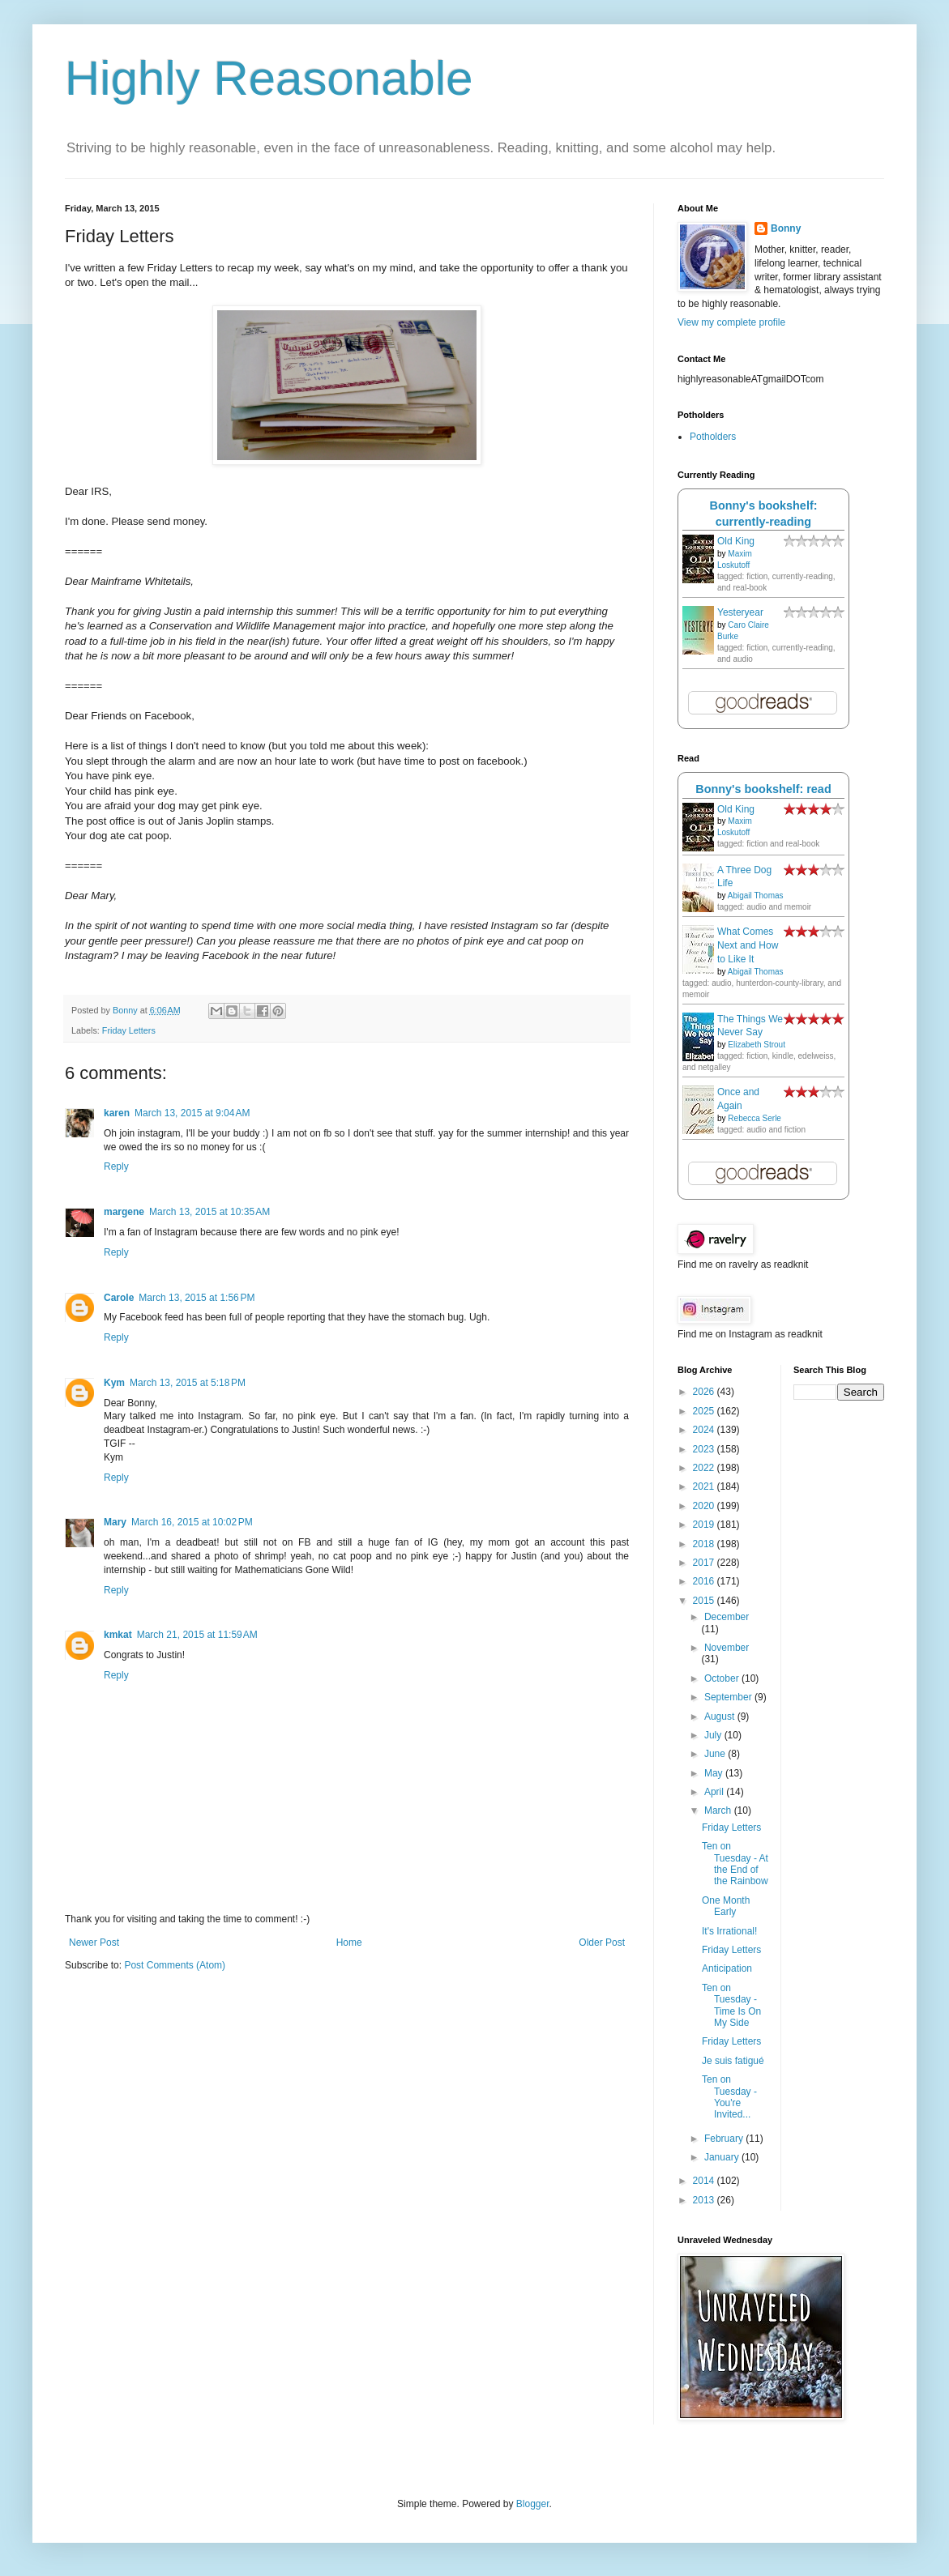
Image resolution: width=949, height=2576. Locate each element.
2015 (705, 1600)
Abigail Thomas (756, 895)
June (716, 1753)
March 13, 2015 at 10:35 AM (209, 1212)
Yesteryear (740, 612)
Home (349, 1942)
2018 (705, 1544)
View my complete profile (731, 322)
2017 (705, 1562)
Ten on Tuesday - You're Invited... (729, 2097)
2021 (705, 1486)
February (725, 2138)
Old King (735, 541)
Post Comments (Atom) (174, 1965)
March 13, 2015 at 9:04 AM (192, 1113)
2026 (705, 1391)
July (714, 1735)
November (726, 1647)
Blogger (532, 2504)
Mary (115, 1522)
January (723, 2157)
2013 (705, 2200)
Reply (116, 1166)
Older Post (602, 1942)
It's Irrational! (729, 1931)
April (715, 1792)
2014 (705, 2180)
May (714, 1773)
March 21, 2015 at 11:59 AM (197, 1634)
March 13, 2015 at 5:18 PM (188, 1382)
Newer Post (94, 1942)
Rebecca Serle (754, 1118)
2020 (705, 1506)
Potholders (713, 436)
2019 (705, 1524)
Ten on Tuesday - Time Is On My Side (731, 2005)
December (726, 1617)
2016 (705, 1581)
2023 (705, 1449)
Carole (119, 1297)
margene (124, 1212)
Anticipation (727, 1968)
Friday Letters (129, 1030)
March (719, 1810)
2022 (705, 1468)
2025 (705, 1411)
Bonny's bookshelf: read (763, 789)
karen (117, 1113)
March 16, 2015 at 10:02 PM (192, 1522)
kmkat (118, 1634)
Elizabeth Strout (756, 1044)
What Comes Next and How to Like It (747, 945)
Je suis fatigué (733, 2060)
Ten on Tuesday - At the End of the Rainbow (735, 1863)
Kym (114, 1382)
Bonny (786, 228)
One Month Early (726, 1906)
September (729, 1697)
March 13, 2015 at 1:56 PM (196, 1297)
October (723, 1678)
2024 (705, 1429)
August (720, 1716)
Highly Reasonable (269, 78)
